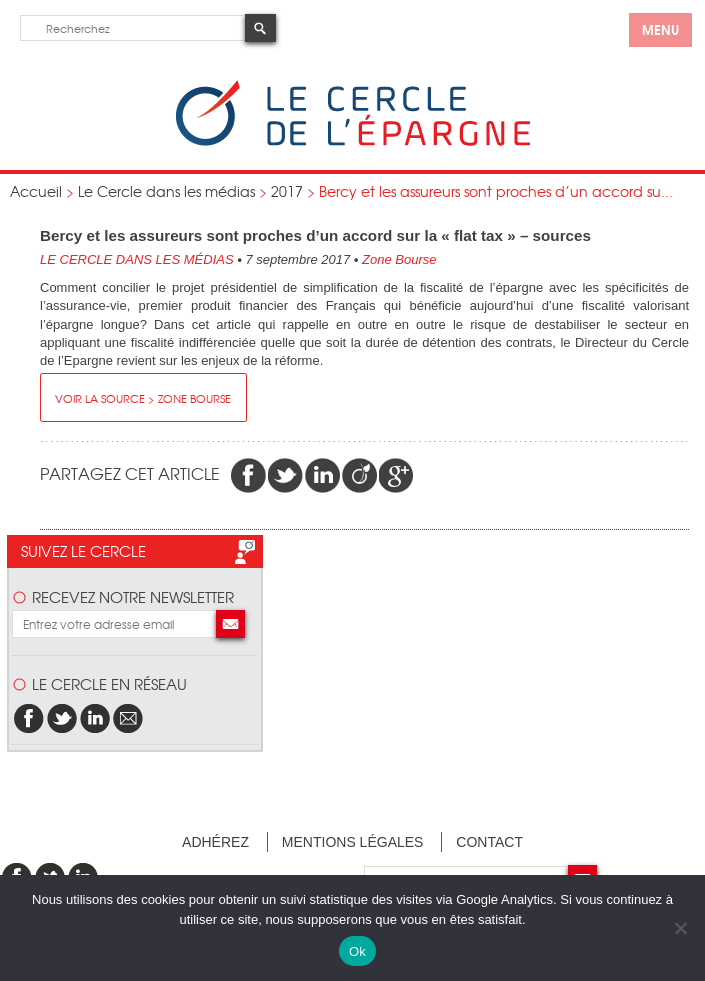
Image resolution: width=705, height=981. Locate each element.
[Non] (680, 928)
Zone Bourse (399, 259)
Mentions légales (353, 842)
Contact (489, 842)
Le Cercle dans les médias (166, 191)
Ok (357, 951)
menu (660, 29)
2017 (287, 191)
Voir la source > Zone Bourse (143, 398)
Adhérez (215, 842)
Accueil (36, 191)
